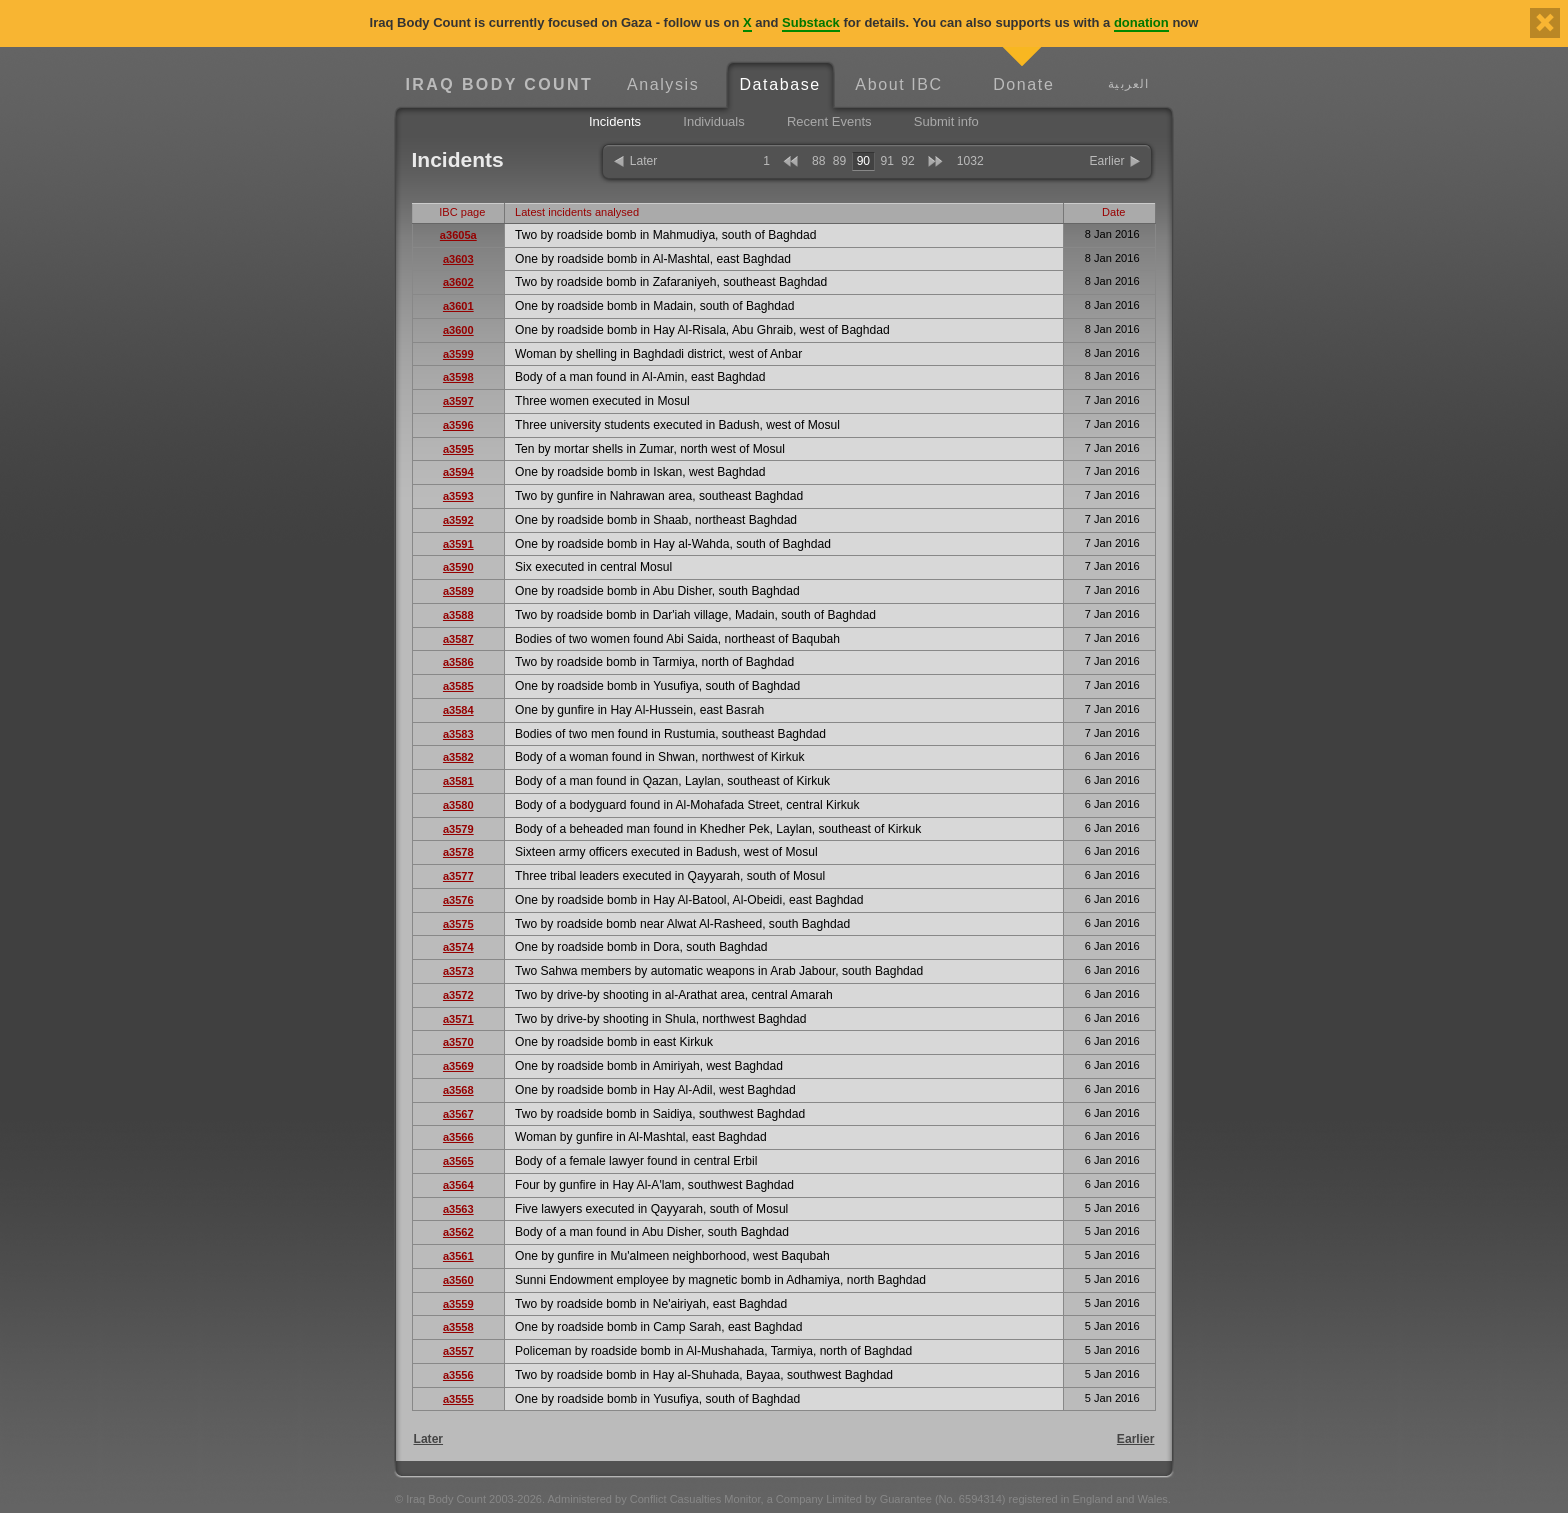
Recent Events (829, 121)
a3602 (458, 282)
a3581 (458, 781)
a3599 (458, 354)
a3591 (458, 544)
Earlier (1107, 161)
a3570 (458, 1042)
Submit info (946, 121)
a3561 (458, 1256)
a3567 (458, 1114)
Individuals (713, 121)
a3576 (458, 900)
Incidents (615, 121)
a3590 (458, 567)
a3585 (458, 686)
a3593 (458, 496)
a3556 (458, 1375)
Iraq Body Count (499, 84)
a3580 (458, 805)
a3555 (458, 1399)
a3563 (458, 1209)
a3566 (458, 1137)
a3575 (458, 924)
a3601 (458, 306)
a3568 (458, 1090)
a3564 (458, 1185)
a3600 (458, 330)
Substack (811, 22)
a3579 (458, 829)
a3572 (458, 995)
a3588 (458, 615)
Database (779, 84)
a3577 (458, 876)
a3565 (458, 1161)
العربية (1128, 83)
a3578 (458, 852)
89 (839, 161)
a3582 (458, 757)
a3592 (458, 520)
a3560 (458, 1280)
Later (644, 161)
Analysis (663, 84)
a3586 (458, 662)
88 (818, 161)
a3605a (458, 235)
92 (907, 161)
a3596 (458, 425)
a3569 (458, 1066)
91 (886, 161)
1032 (970, 161)
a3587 (458, 639)
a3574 (458, 947)
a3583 (458, 734)
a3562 (458, 1232)
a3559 (458, 1304)
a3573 (458, 971)
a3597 (458, 401)
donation (1141, 22)
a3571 (458, 1019)
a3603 (458, 259)
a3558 (458, 1327)
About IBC (898, 84)
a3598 (458, 377)
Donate (1023, 84)
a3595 (458, 449)
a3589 (458, 591)
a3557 (458, 1351)
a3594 (458, 472)
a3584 (458, 710)
